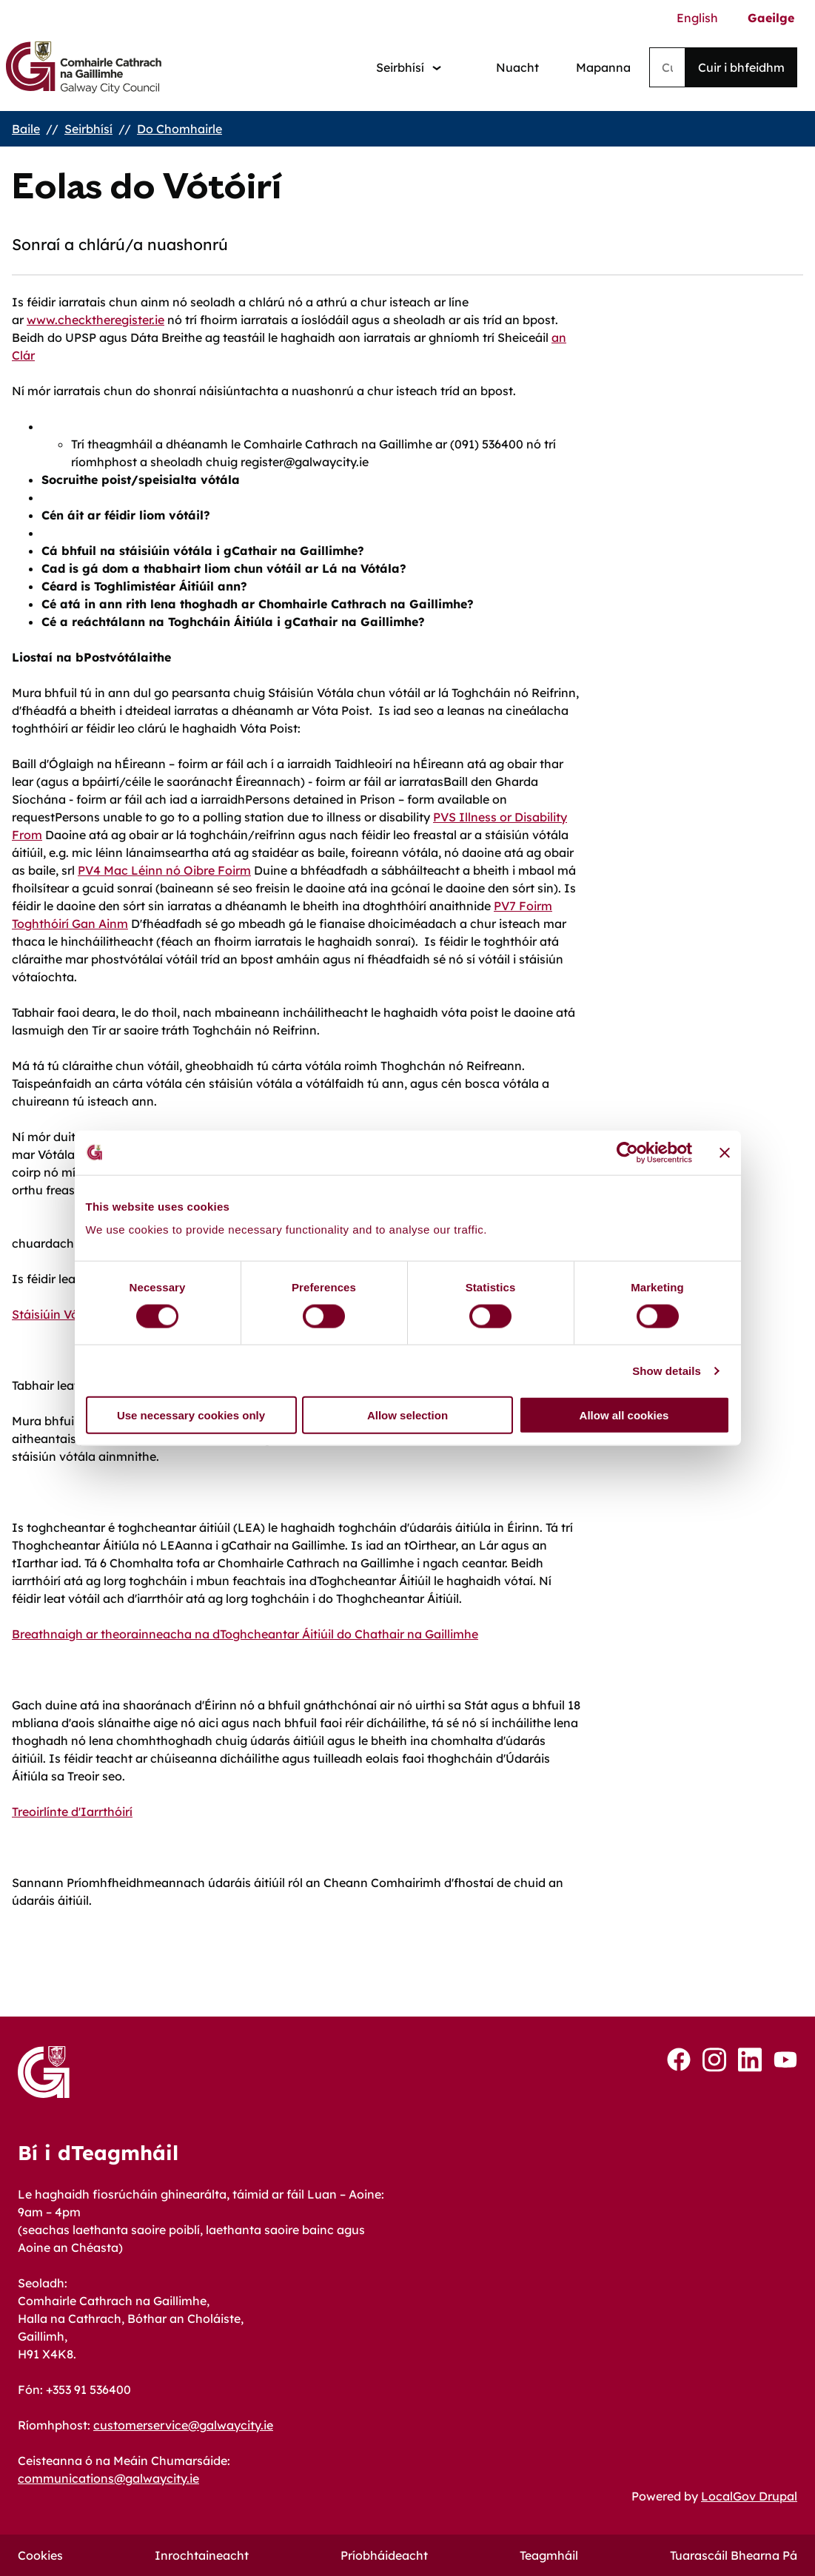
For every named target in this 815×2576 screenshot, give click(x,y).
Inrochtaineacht (202, 2555)
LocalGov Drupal (749, 2496)
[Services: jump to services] (408, 67)
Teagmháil (549, 2555)
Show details (666, 1370)
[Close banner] (725, 1152)
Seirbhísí (88, 128)
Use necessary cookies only (191, 1415)
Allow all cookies (624, 1415)
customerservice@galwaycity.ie (183, 2425)
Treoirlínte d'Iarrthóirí (72, 1811)
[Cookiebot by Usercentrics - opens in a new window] (627, 1152)
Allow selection (407, 1415)
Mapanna (603, 67)
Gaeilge (771, 17)
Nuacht (517, 67)
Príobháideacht (384, 2555)
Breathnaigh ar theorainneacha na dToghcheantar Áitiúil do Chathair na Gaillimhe (245, 1634)
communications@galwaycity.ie (108, 2478)
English (697, 17)
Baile (26, 128)
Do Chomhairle (179, 128)
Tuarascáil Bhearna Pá (733, 2555)
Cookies (40, 2555)
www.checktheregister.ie (95, 319)
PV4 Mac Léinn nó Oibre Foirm (164, 870)
